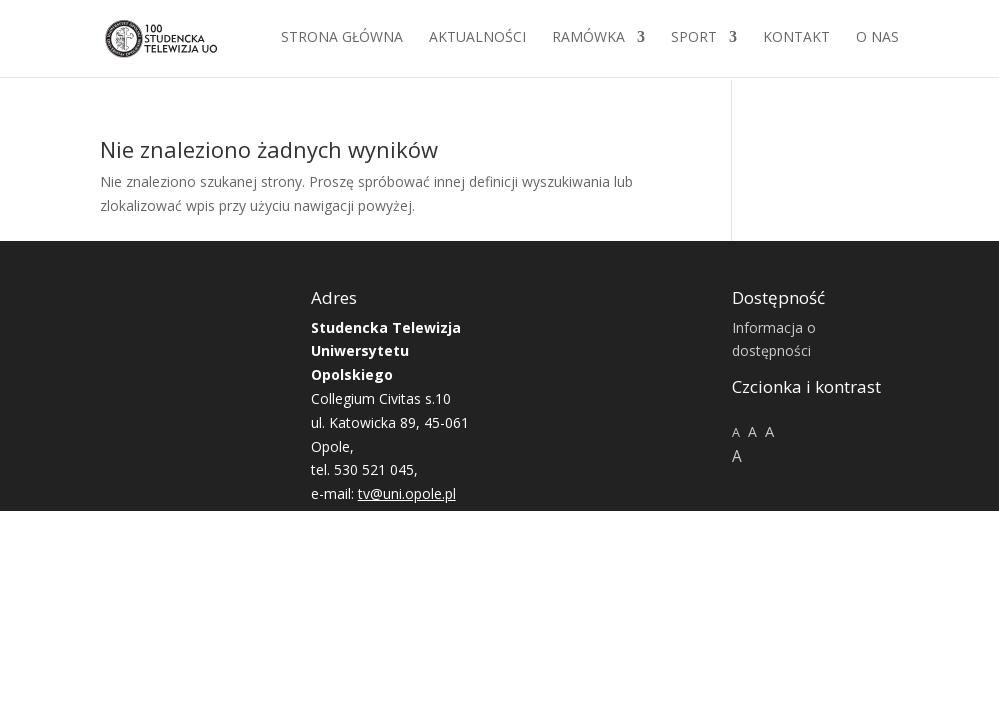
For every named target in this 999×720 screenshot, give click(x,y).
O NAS (877, 41)
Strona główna (342, 41)
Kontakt (796, 41)
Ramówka (588, 41)
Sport (694, 41)
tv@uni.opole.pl (407, 493)
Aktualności (477, 41)
